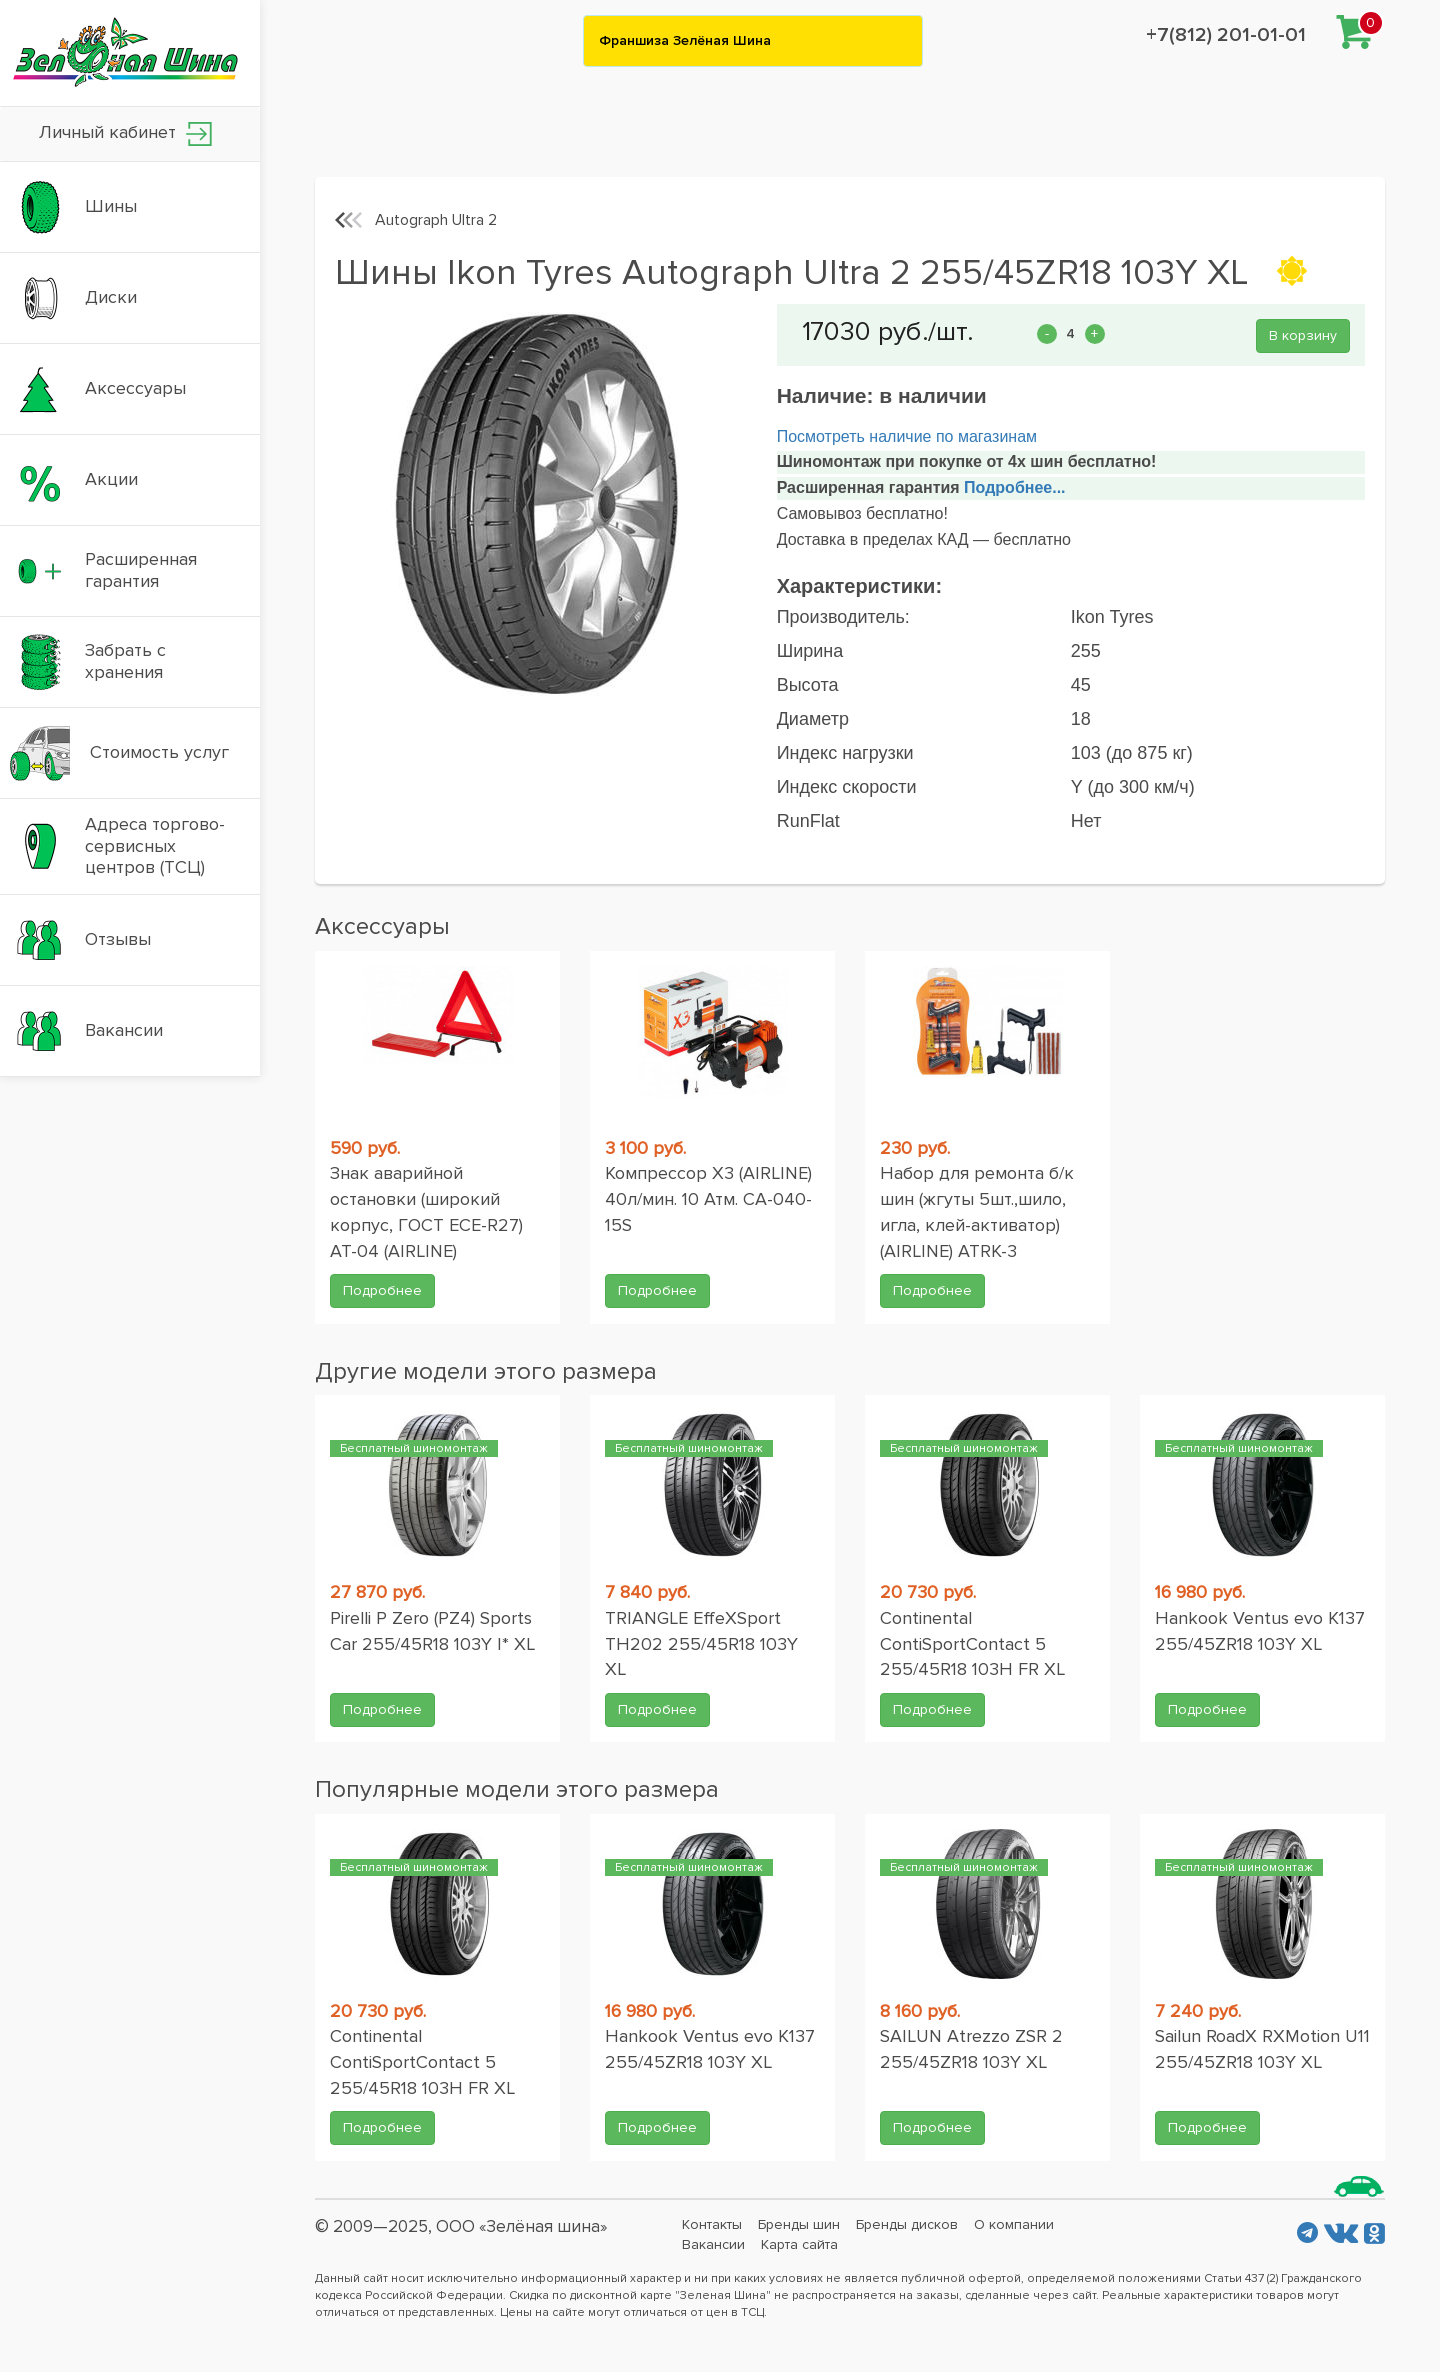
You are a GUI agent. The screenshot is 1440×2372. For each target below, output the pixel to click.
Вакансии (713, 2244)
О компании (1014, 2224)
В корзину (1303, 335)
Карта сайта (799, 2244)
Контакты (712, 2224)
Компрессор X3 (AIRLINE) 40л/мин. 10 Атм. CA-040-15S (708, 1198)
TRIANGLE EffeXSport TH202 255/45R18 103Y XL (701, 1643)
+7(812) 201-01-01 (1226, 35)
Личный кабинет (125, 133)
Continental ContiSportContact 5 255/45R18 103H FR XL (972, 1643)
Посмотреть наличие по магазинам (907, 436)
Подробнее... (1013, 487)
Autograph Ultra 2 (436, 220)
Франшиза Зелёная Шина (685, 40)
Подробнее (382, 1290)
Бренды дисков (907, 2224)
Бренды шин (799, 2224)
